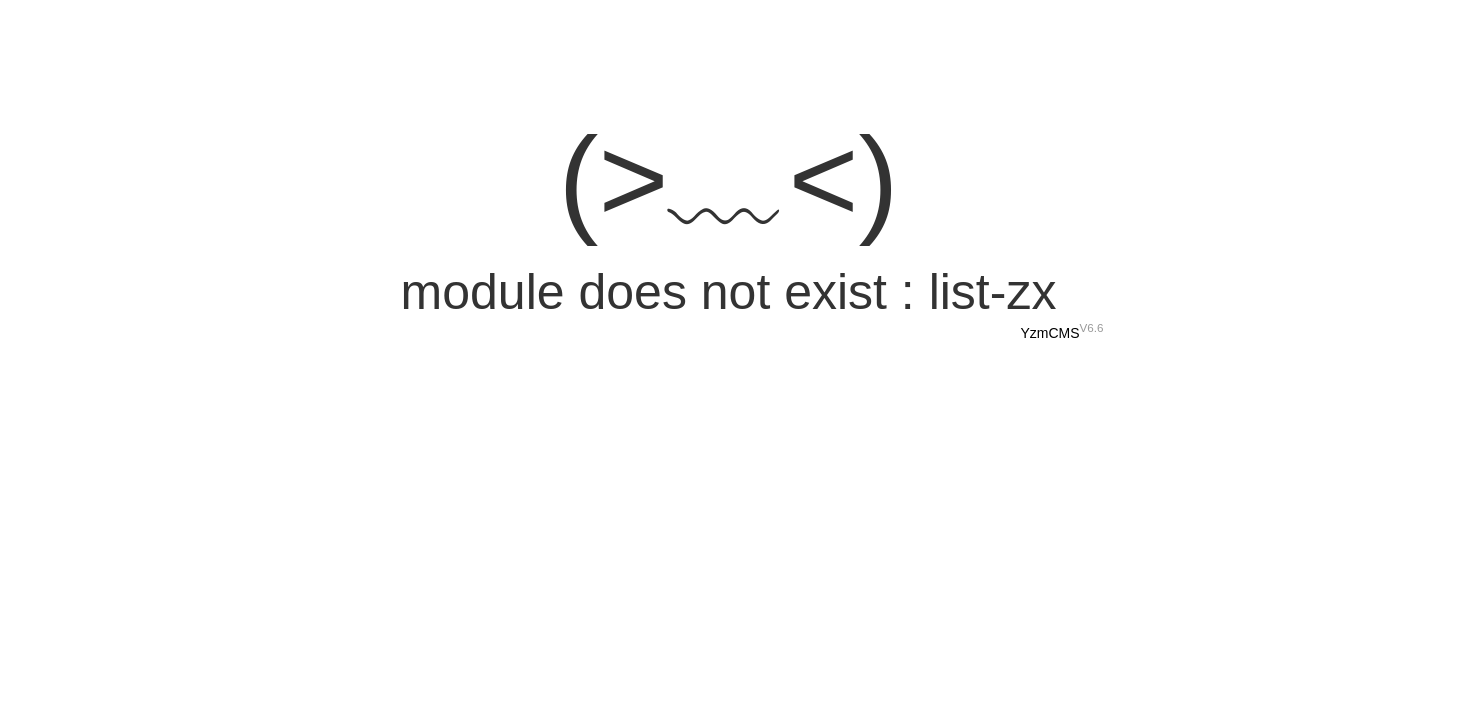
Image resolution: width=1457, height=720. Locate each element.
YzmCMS (1049, 333)
